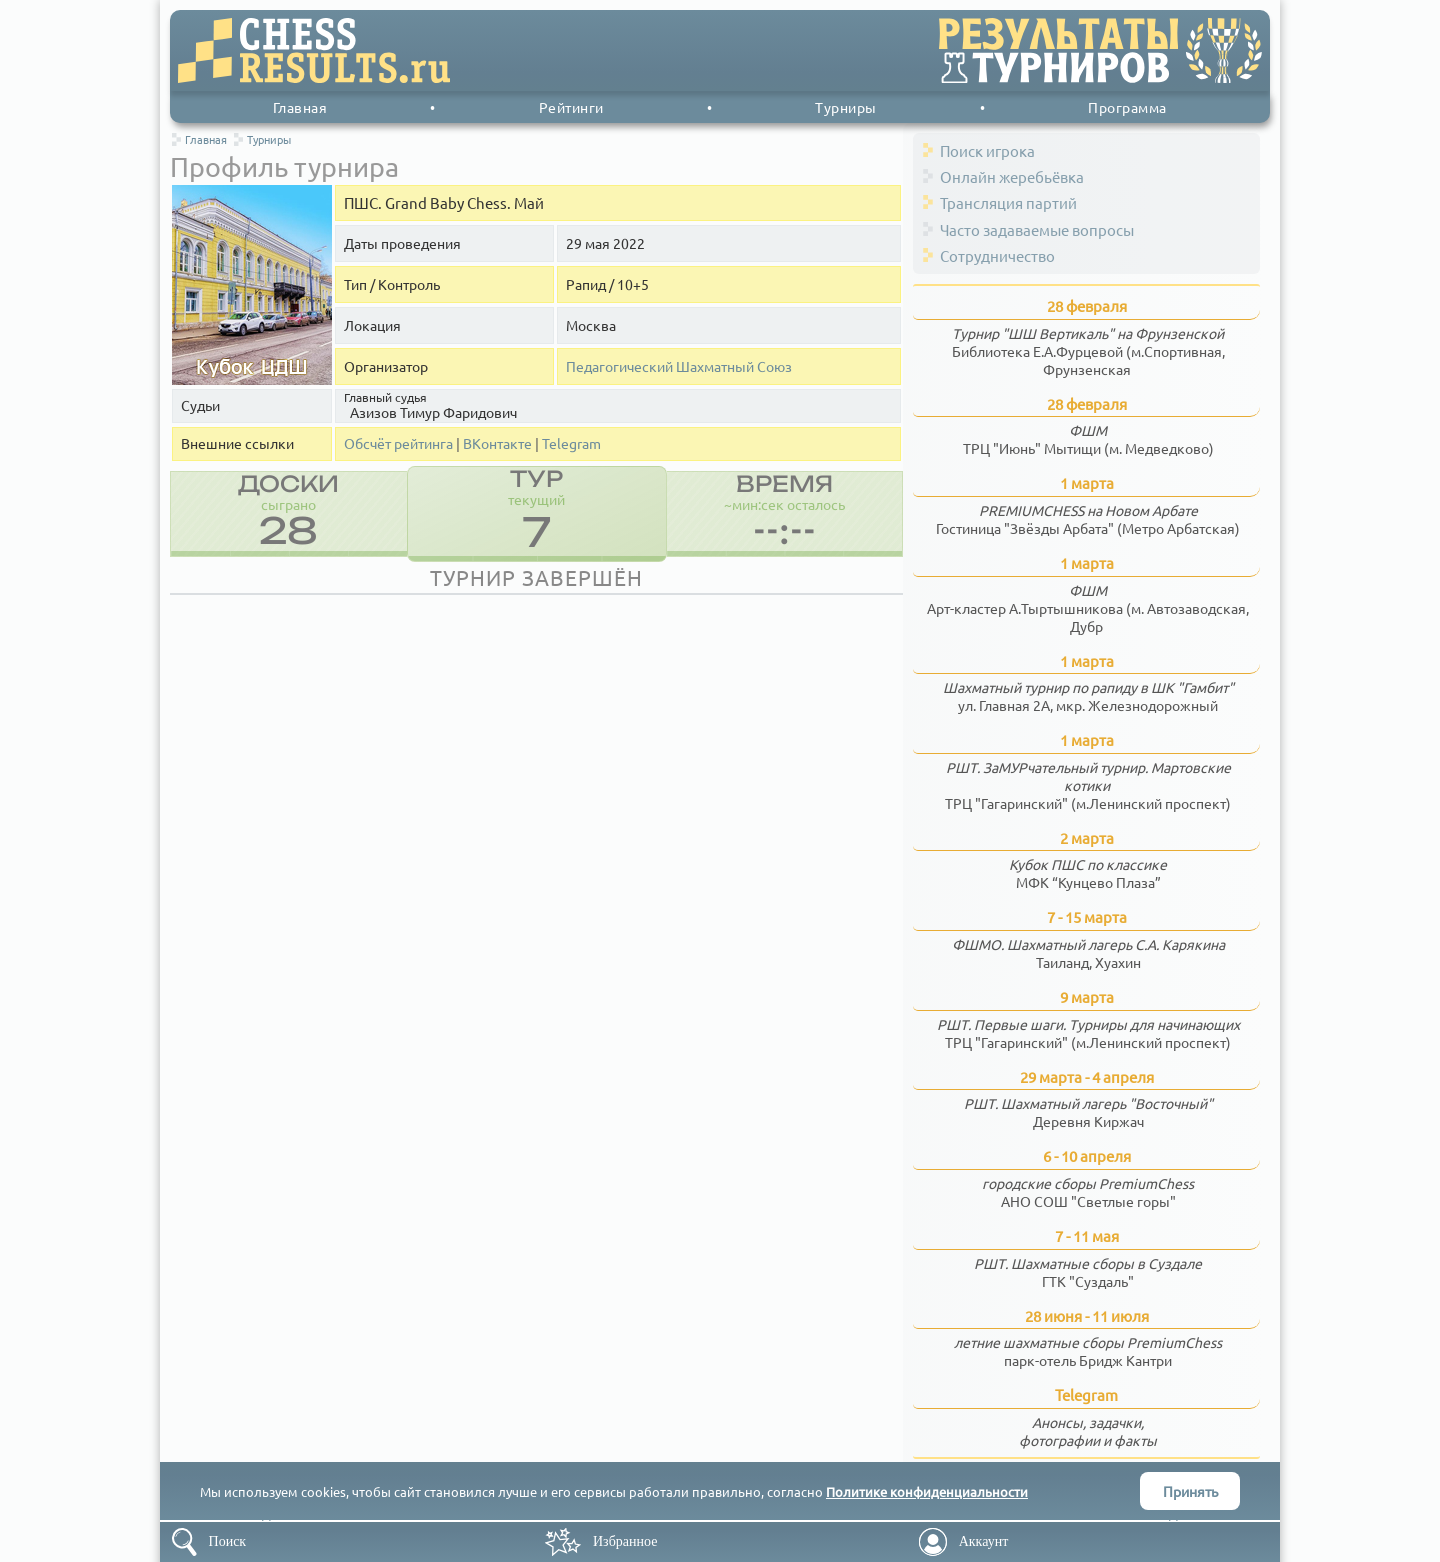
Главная (300, 107)
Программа (1127, 107)
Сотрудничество (997, 255)
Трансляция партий (1008, 202)
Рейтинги (571, 107)
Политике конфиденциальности (927, 1491)
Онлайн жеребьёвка (1012, 176)
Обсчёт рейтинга (398, 443)
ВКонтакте (497, 443)
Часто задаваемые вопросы (1037, 229)
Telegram (571, 443)
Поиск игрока (987, 150)
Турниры (846, 107)
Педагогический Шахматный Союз (679, 366)
